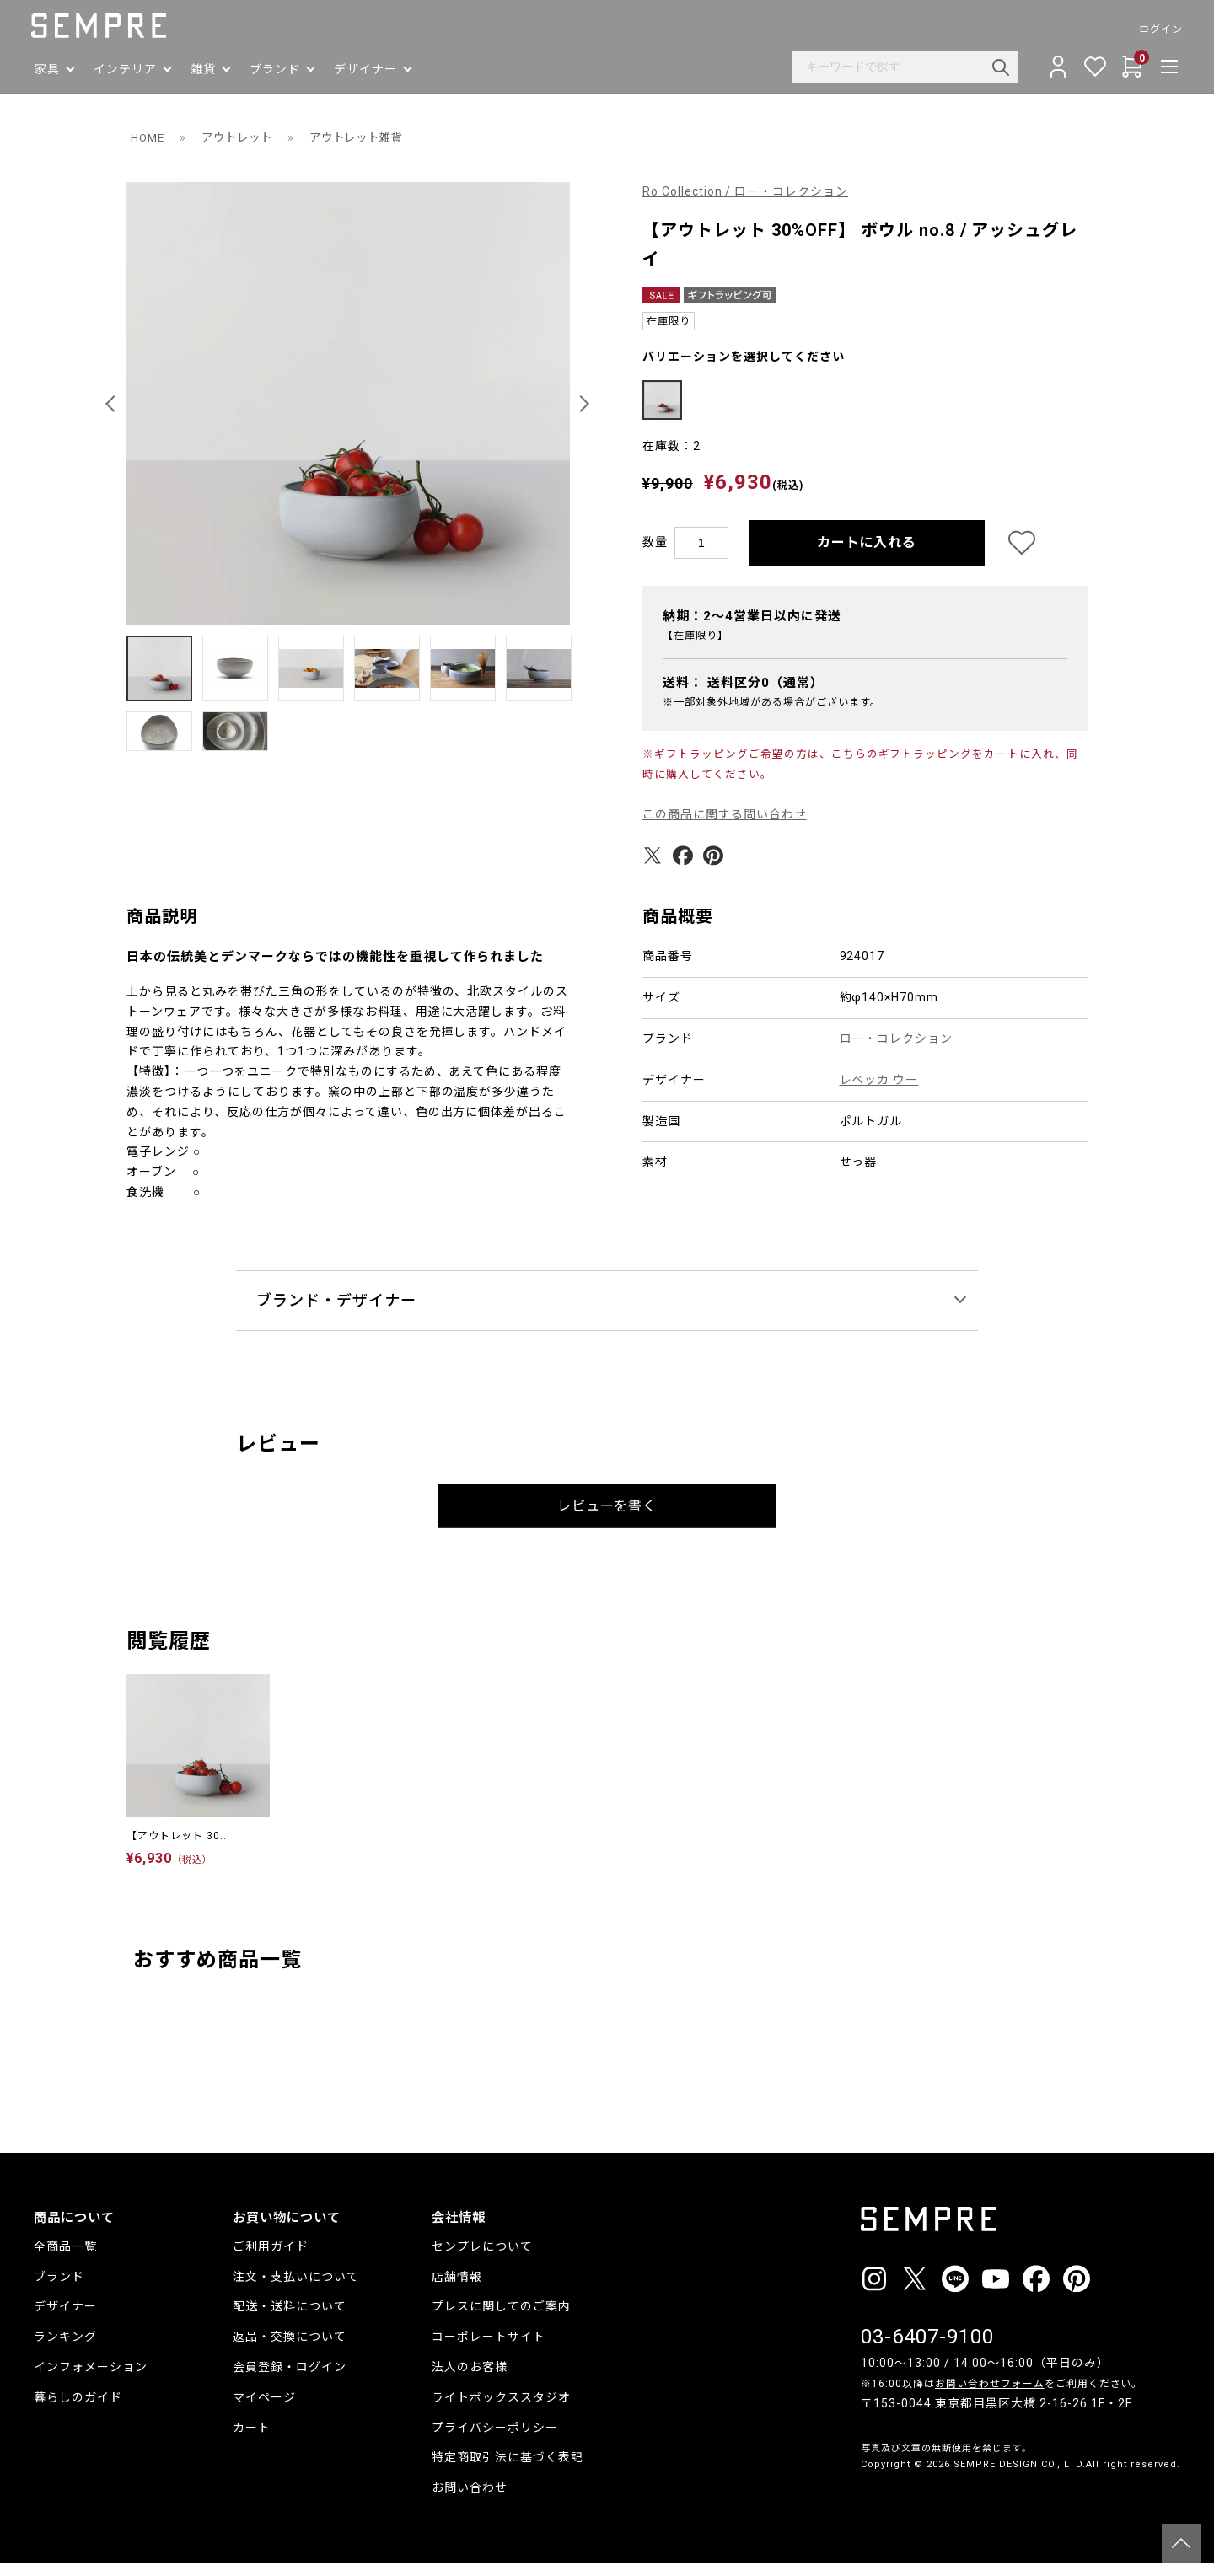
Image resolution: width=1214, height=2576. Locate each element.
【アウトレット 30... (178, 1849)
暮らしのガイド (78, 2411)
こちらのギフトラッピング (902, 767)
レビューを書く (607, 1519)
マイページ (264, 2411)
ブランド (59, 2289)
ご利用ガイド (271, 2260)
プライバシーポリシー (495, 2440)
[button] (112, 403)
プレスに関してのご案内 (501, 2319)
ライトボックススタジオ (501, 2411)
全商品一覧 (65, 2260)
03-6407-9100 (927, 2349)
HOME (149, 137)
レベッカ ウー (879, 1093)
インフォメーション (91, 2380)
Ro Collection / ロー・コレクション (745, 191)
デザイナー (65, 2319)
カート (252, 2440)
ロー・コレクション (896, 1052)
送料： (743, 695)
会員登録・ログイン (289, 2380)
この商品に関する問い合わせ (724, 828)
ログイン (1158, 29)
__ (866, 2509)
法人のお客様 (470, 2380)
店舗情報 (457, 2289)
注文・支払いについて (296, 2289)
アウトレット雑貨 (367, 137)
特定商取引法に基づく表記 (507, 2470)
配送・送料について (289, 2319)
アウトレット (242, 137)
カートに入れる (867, 555)
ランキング (65, 2350)
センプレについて (482, 2260)
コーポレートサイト (488, 2350)
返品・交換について (289, 2350)
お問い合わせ (470, 2501)
